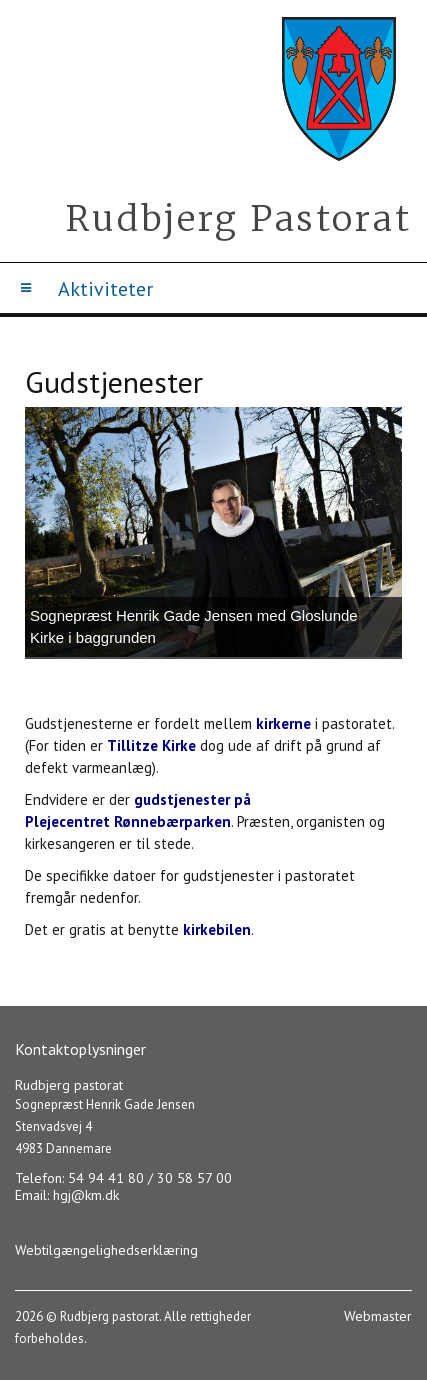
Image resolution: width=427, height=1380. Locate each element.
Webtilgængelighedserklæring (106, 1250)
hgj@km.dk (86, 1195)
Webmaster (378, 1316)
